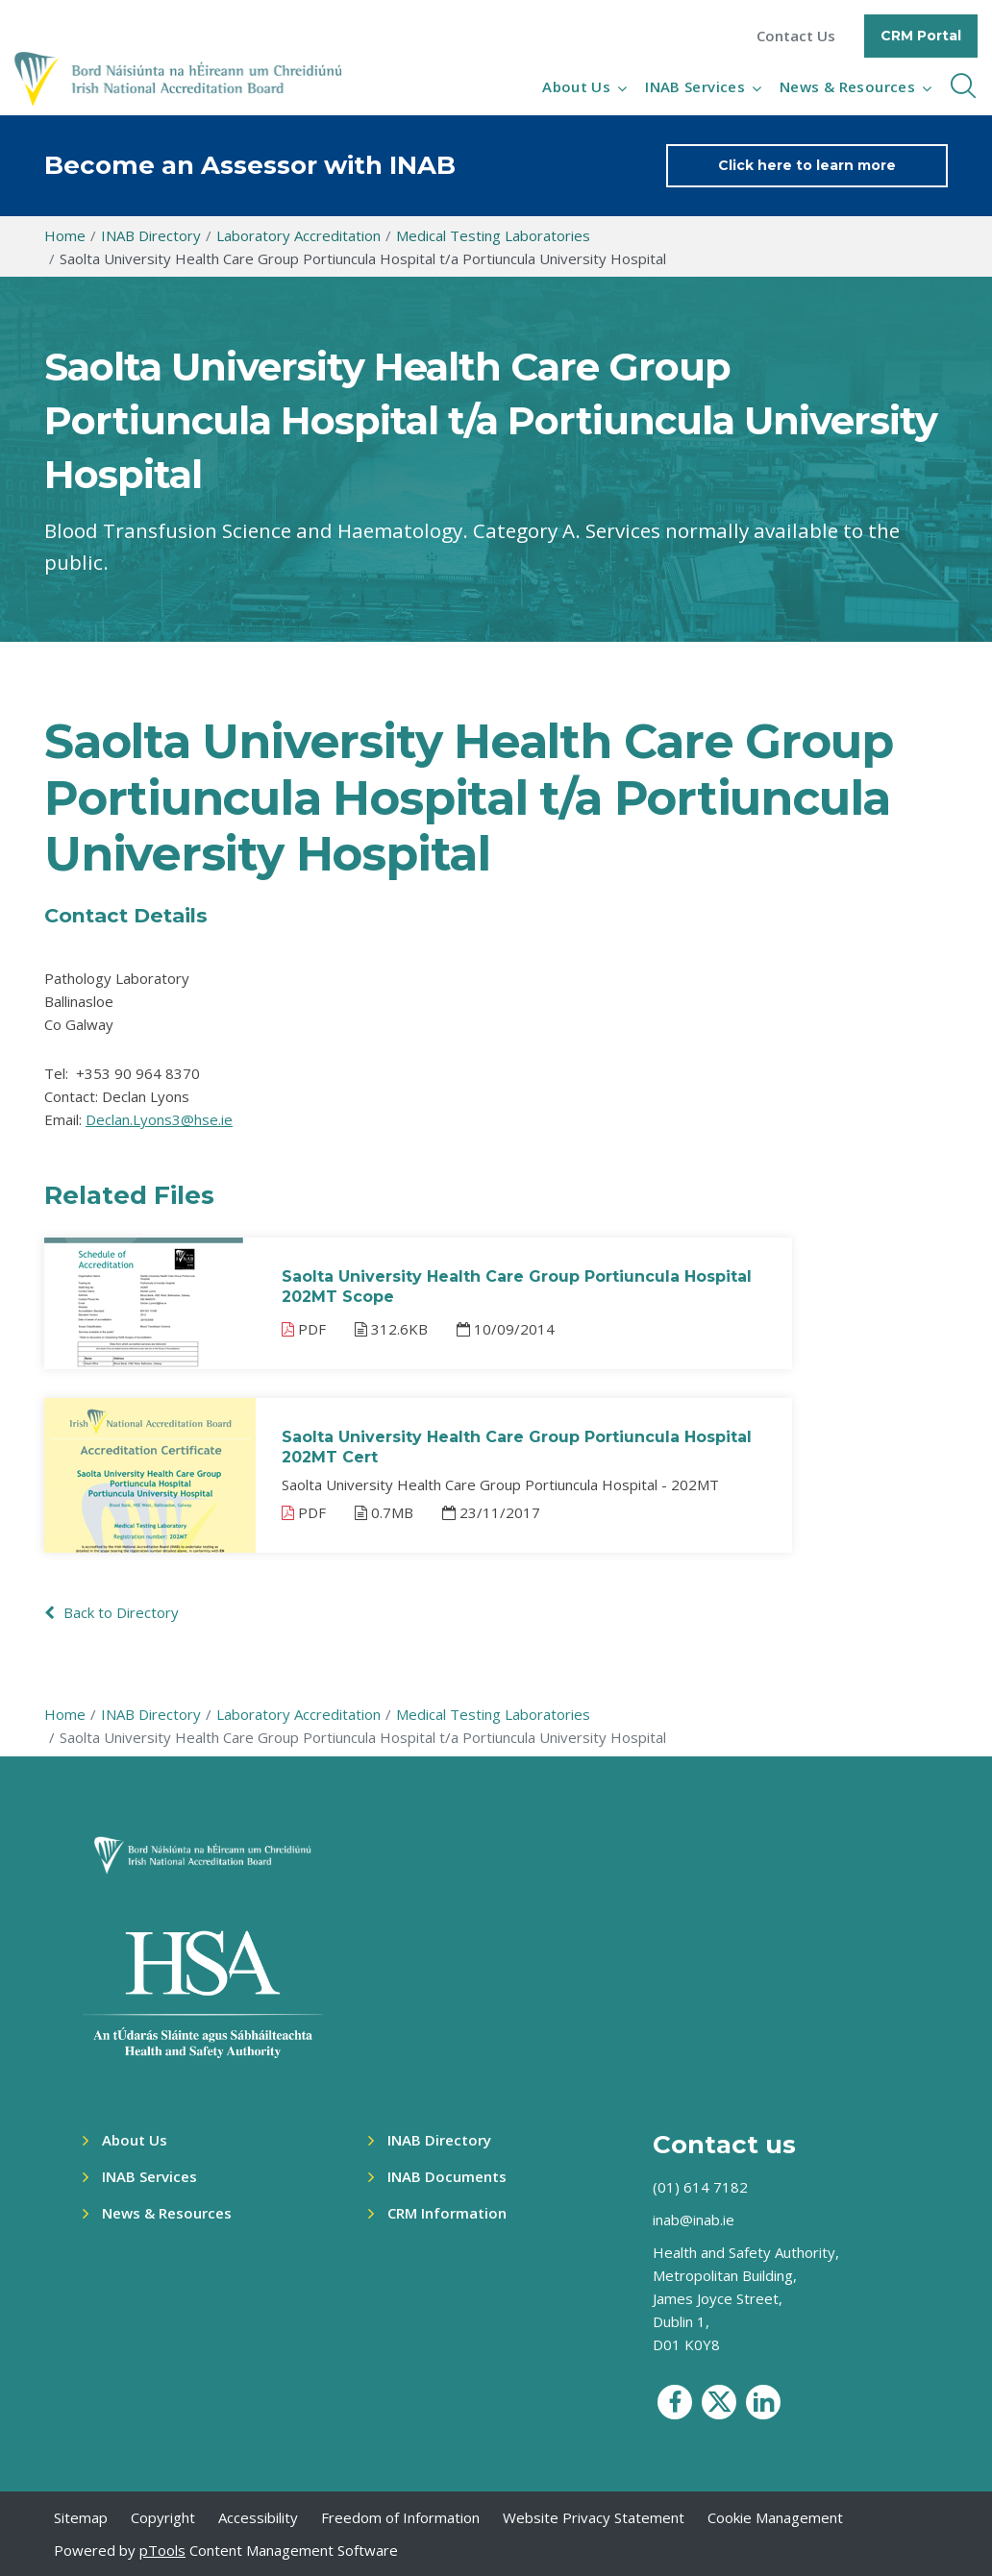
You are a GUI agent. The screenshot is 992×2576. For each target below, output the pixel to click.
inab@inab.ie (693, 2219)
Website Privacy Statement (593, 2517)
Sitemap (81, 2517)
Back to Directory (111, 1612)
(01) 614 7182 (700, 2186)
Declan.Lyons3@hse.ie (159, 1119)
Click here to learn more (807, 165)
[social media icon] (674, 2402)
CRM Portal (920, 35)
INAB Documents (447, 2176)
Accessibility (258, 2517)
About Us (576, 86)
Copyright (163, 2517)
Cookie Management (775, 2517)
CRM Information (447, 2212)
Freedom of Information (400, 2517)
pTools (162, 2550)
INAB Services (695, 86)
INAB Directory (439, 2139)
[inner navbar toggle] (963, 86)
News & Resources (847, 86)
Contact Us (795, 36)
